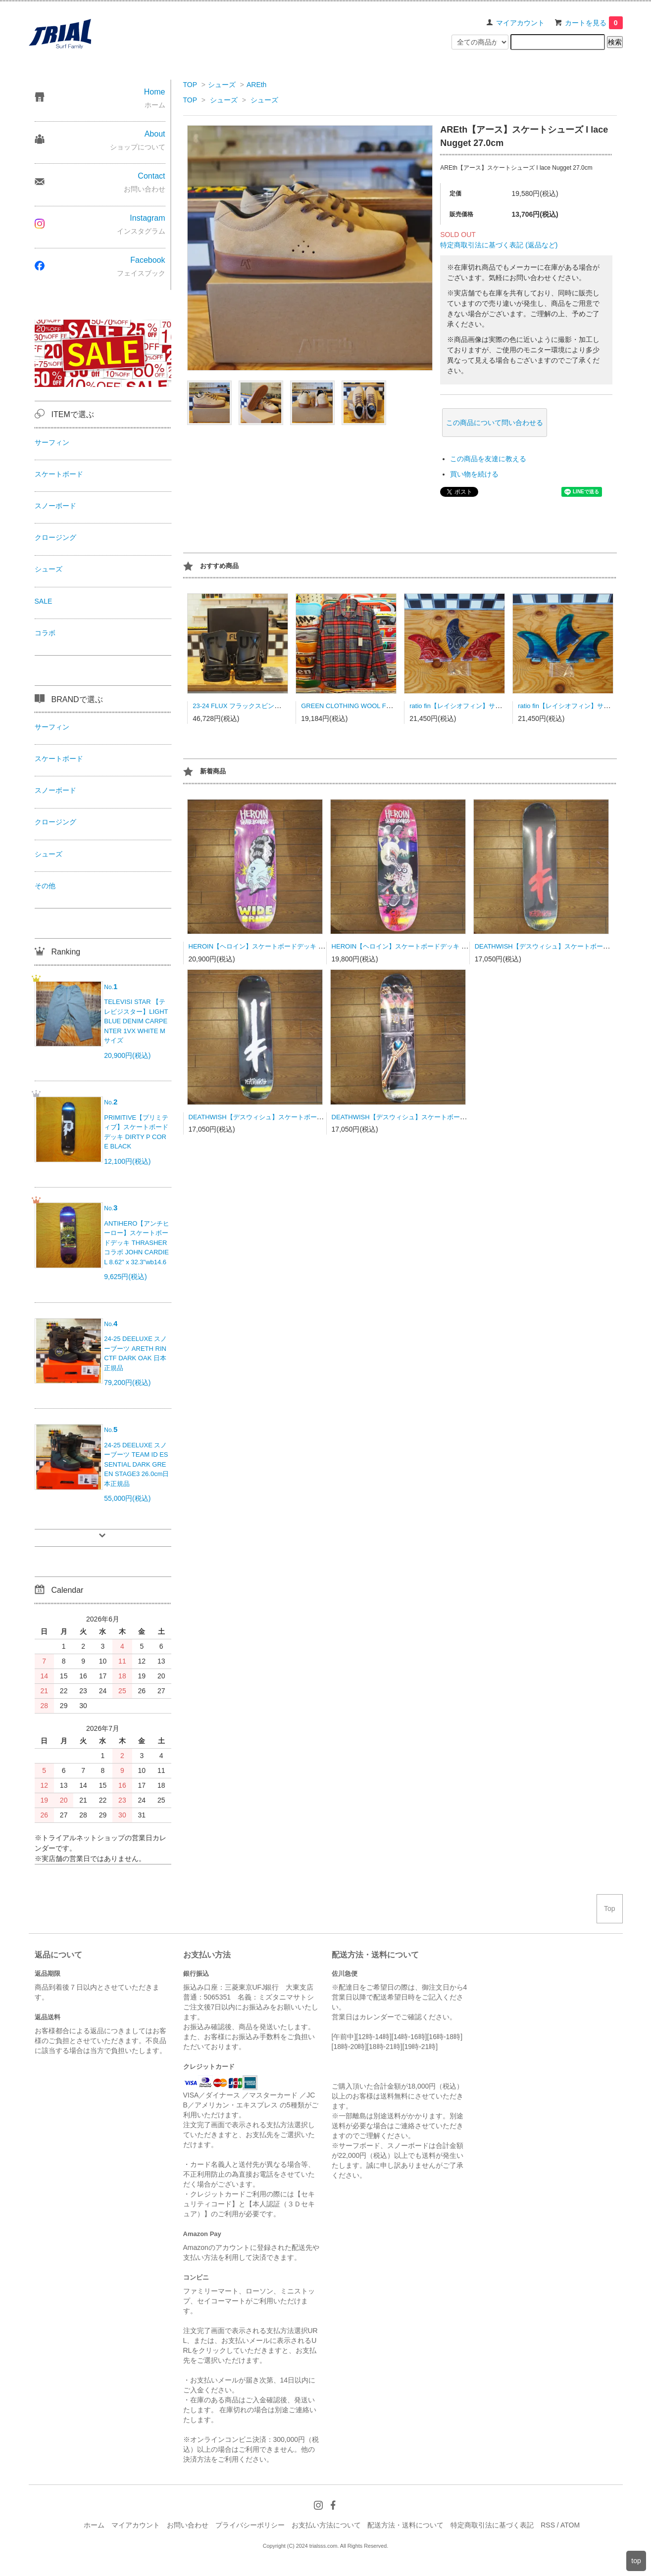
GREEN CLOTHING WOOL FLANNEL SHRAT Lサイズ (379, 706)
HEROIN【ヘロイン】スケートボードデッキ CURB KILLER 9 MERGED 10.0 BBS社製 (456, 946)
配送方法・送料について (405, 2525)
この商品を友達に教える (488, 459)
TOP (190, 85)
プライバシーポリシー (250, 2525)
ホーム (94, 2525)
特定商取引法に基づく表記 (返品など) (498, 245)
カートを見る (594, 23)
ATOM (570, 2525)
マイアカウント (520, 23)
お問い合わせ (187, 2525)
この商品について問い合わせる (494, 423)
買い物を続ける (474, 474)
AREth (256, 85)
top (636, 2561)
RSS (548, 2525)
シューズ (222, 85)
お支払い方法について (326, 2525)
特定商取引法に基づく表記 (492, 2525)
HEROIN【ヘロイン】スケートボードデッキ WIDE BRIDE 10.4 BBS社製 (294, 946)
